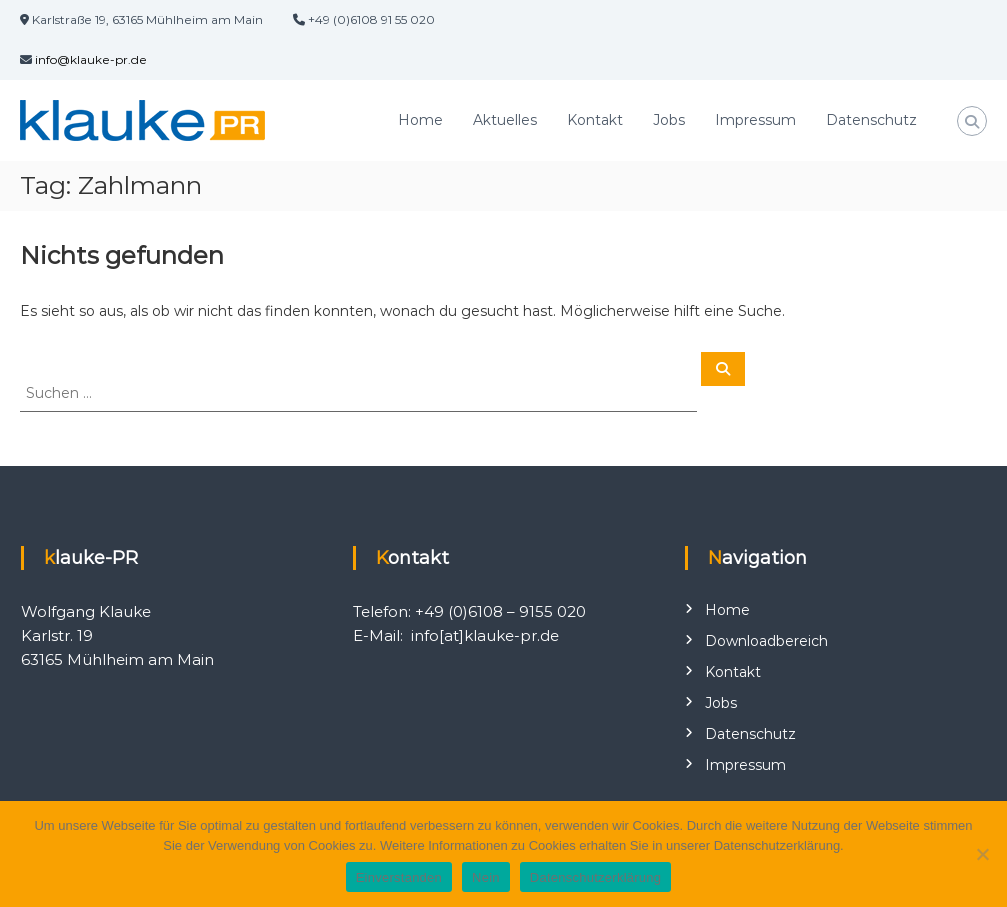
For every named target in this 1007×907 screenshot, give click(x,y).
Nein (486, 877)
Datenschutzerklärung (595, 877)
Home (420, 120)
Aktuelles (505, 120)
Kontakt (595, 120)
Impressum (755, 120)
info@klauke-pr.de (91, 59)
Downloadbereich (766, 641)
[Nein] (982, 854)
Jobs (669, 120)
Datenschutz (871, 120)
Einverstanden (399, 877)
